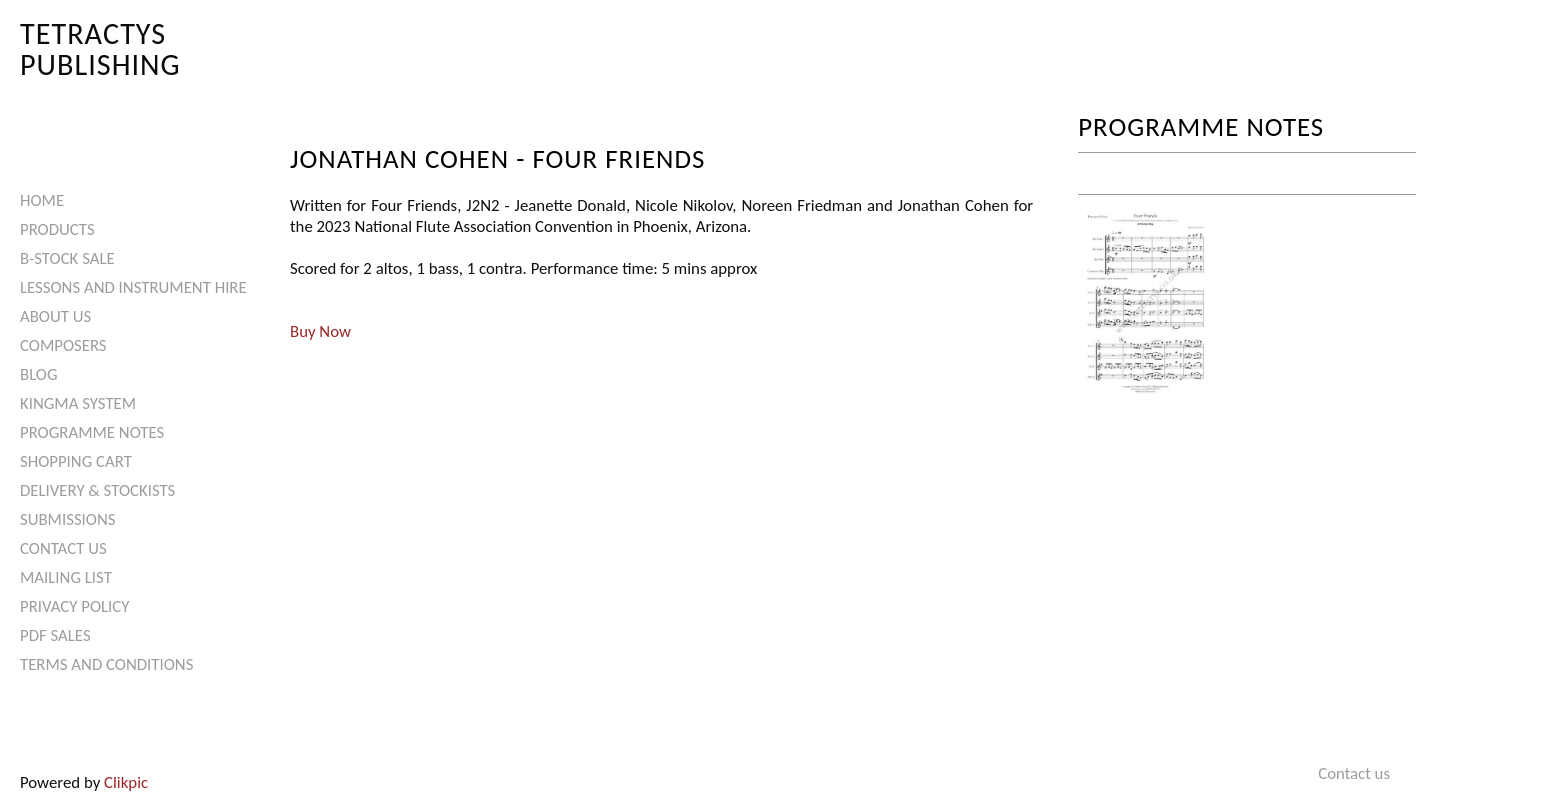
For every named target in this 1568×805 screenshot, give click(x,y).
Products (57, 229)
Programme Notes (92, 432)
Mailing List (66, 577)
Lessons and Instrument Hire (133, 287)
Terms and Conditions (106, 664)
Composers (63, 345)
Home (42, 200)
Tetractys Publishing (100, 48)
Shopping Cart (76, 461)
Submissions (67, 519)
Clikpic (126, 782)
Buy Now (320, 331)
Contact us (63, 548)
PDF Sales (55, 635)
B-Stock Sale (67, 258)
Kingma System (78, 403)
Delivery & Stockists (97, 490)
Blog (39, 374)
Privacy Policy (74, 606)
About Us (55, 316)
